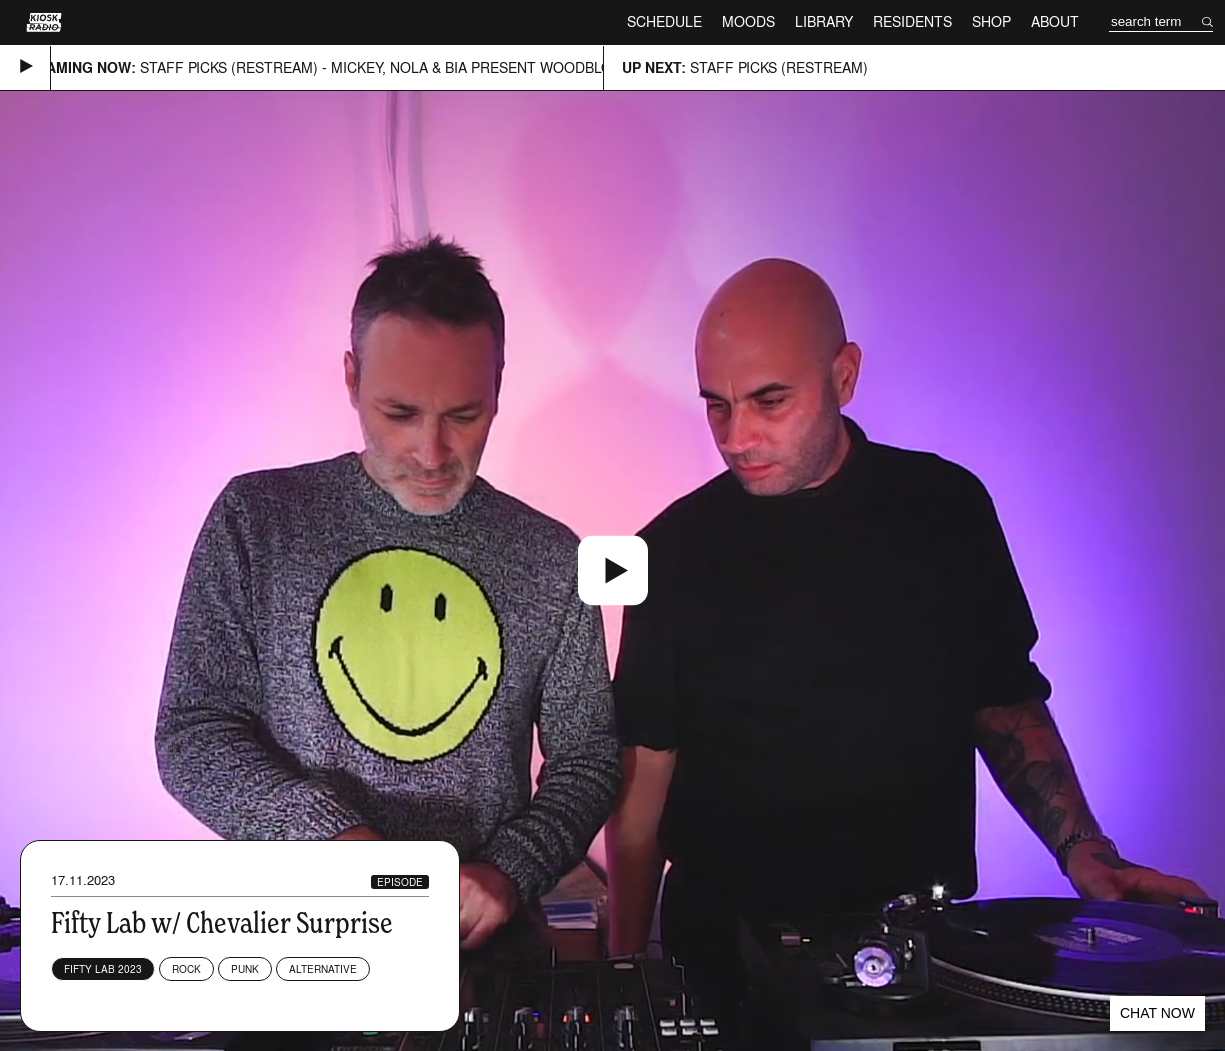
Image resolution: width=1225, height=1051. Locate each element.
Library (824, 21)
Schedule (664, 21)
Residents (912, 21)
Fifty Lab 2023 (103, 969)
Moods (748, 21)
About (1055, 21)
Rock (186, 969)
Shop (991, 21)
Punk (245, 969)
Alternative (323, 969)
